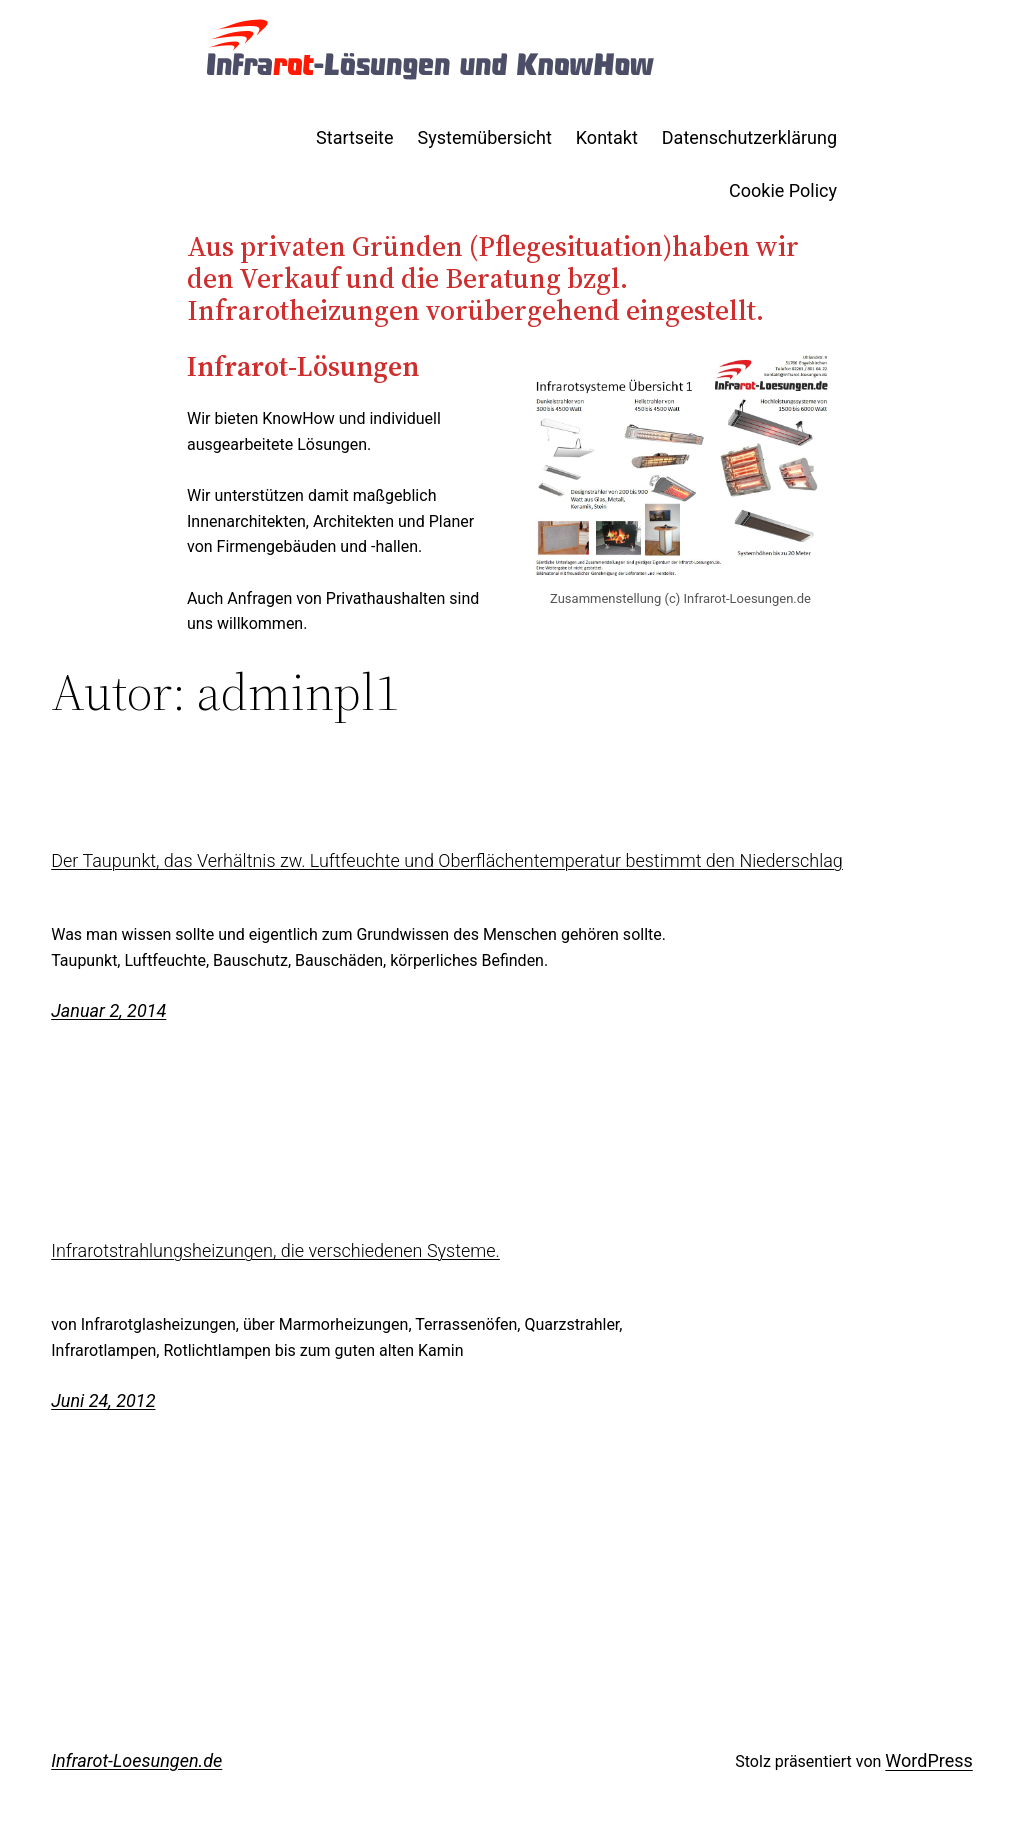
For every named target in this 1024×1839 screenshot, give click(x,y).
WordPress (928, 1760)
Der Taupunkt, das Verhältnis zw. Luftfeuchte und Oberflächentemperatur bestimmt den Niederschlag (447, 861)
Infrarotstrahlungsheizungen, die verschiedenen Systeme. (275, 1251)
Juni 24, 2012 (103, 1400)
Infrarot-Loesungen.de (136, 1760)
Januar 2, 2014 (108, 1010)
